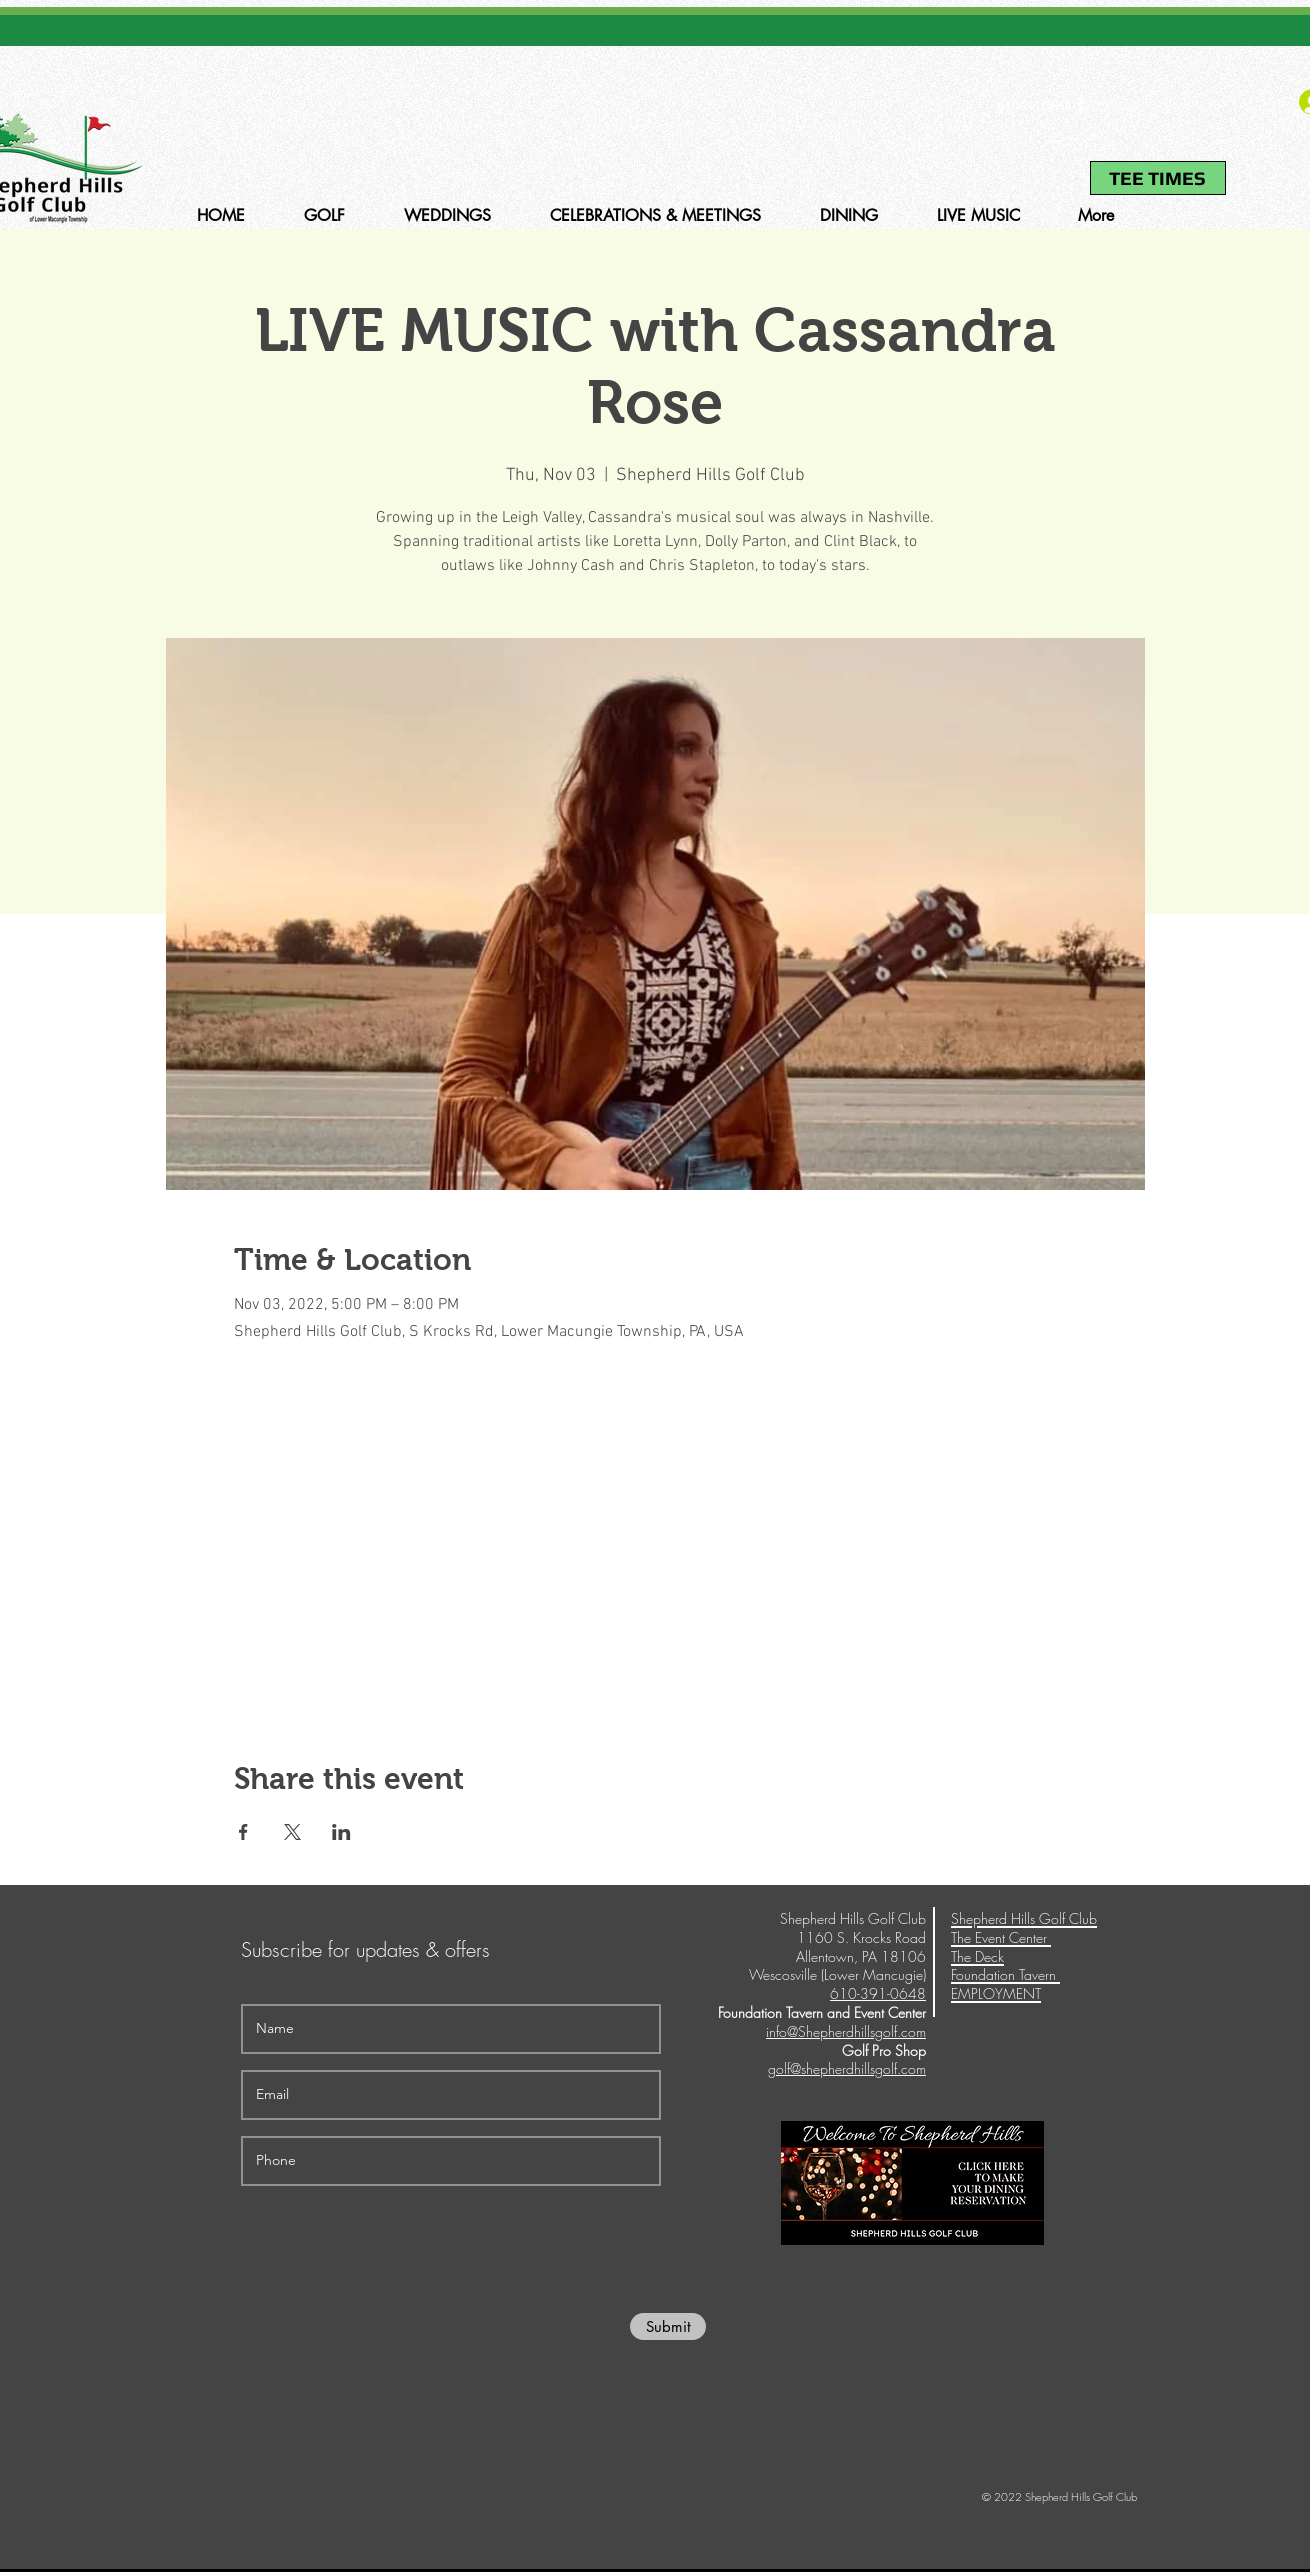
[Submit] (668, 2326)
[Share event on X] (292, 1832)
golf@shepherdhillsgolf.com (847, 2068)
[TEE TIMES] (1158, 178)
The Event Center (1001, 1937)
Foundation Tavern (1005, 1974)
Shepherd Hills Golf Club (1024, 1918)
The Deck (977, 1956)
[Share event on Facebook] (243, 1832)
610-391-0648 (1034, 106)
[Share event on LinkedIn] (341, 1832)
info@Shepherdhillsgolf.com (846, 2031)
